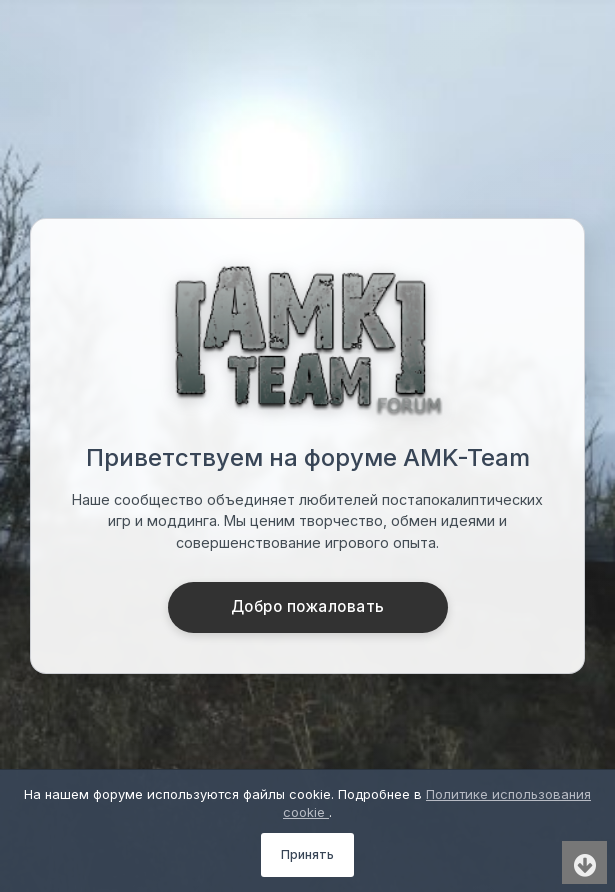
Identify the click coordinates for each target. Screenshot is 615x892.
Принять (307, 854)
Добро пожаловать (308, 606)
